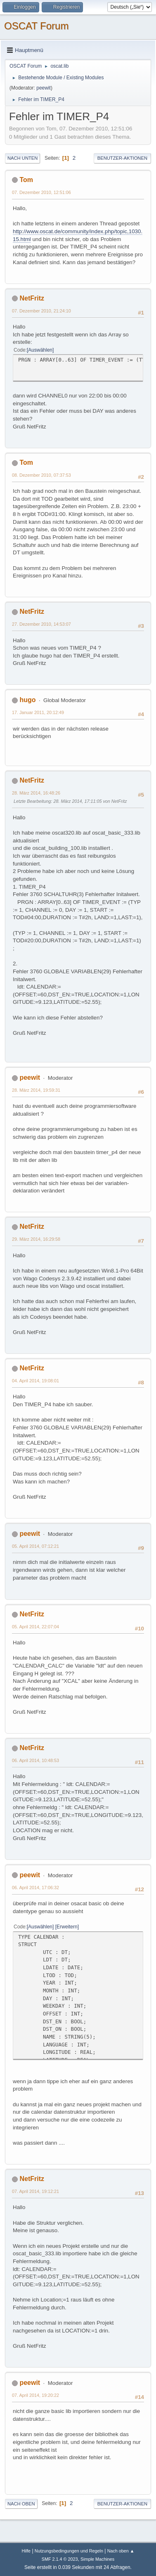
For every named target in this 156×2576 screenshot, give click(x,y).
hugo (27, 699)
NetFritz (31, 298)
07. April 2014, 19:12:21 (35, 2191)
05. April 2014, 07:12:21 (35, 1546)
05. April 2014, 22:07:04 (35, 1626)
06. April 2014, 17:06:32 (35, 1887)
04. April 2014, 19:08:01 (35, 1380)
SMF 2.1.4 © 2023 (60, 2559)
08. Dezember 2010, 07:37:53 (41, 475)
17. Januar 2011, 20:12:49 (38, 712)
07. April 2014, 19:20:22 (35, 2395)
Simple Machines (97, 2559)
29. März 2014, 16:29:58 (36, 1239)
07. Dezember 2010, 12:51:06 (41, 192)
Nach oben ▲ (121, 2550)
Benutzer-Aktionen (122, 158)
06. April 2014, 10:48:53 (35, 1760)
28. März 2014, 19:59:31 (36, 1090)
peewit (43, 88)
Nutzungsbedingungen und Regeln (69, 2550)
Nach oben (21, 2503)
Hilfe (26, 2550)
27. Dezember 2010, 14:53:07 (41, 624)
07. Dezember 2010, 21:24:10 (41, 310)
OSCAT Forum (36, 25)
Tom (26, 179)
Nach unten (22, 158)
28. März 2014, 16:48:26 (36, 792)
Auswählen (40, 350)
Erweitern (67, 1927)
